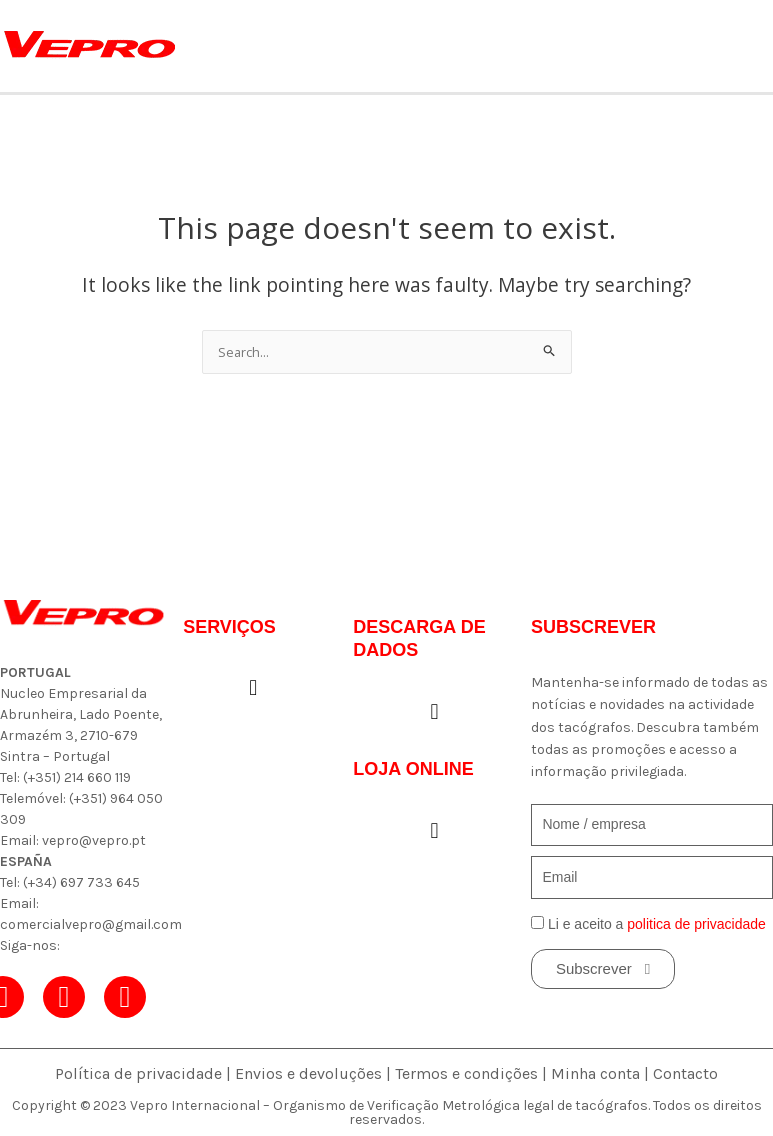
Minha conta (595, 1073)
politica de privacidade (696, 924)
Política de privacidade (138, 1073)
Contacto (685, 1073)
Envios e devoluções (308, 1073)
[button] (253, 688)
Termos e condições (466, 1073)
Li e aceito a (657, 924)
